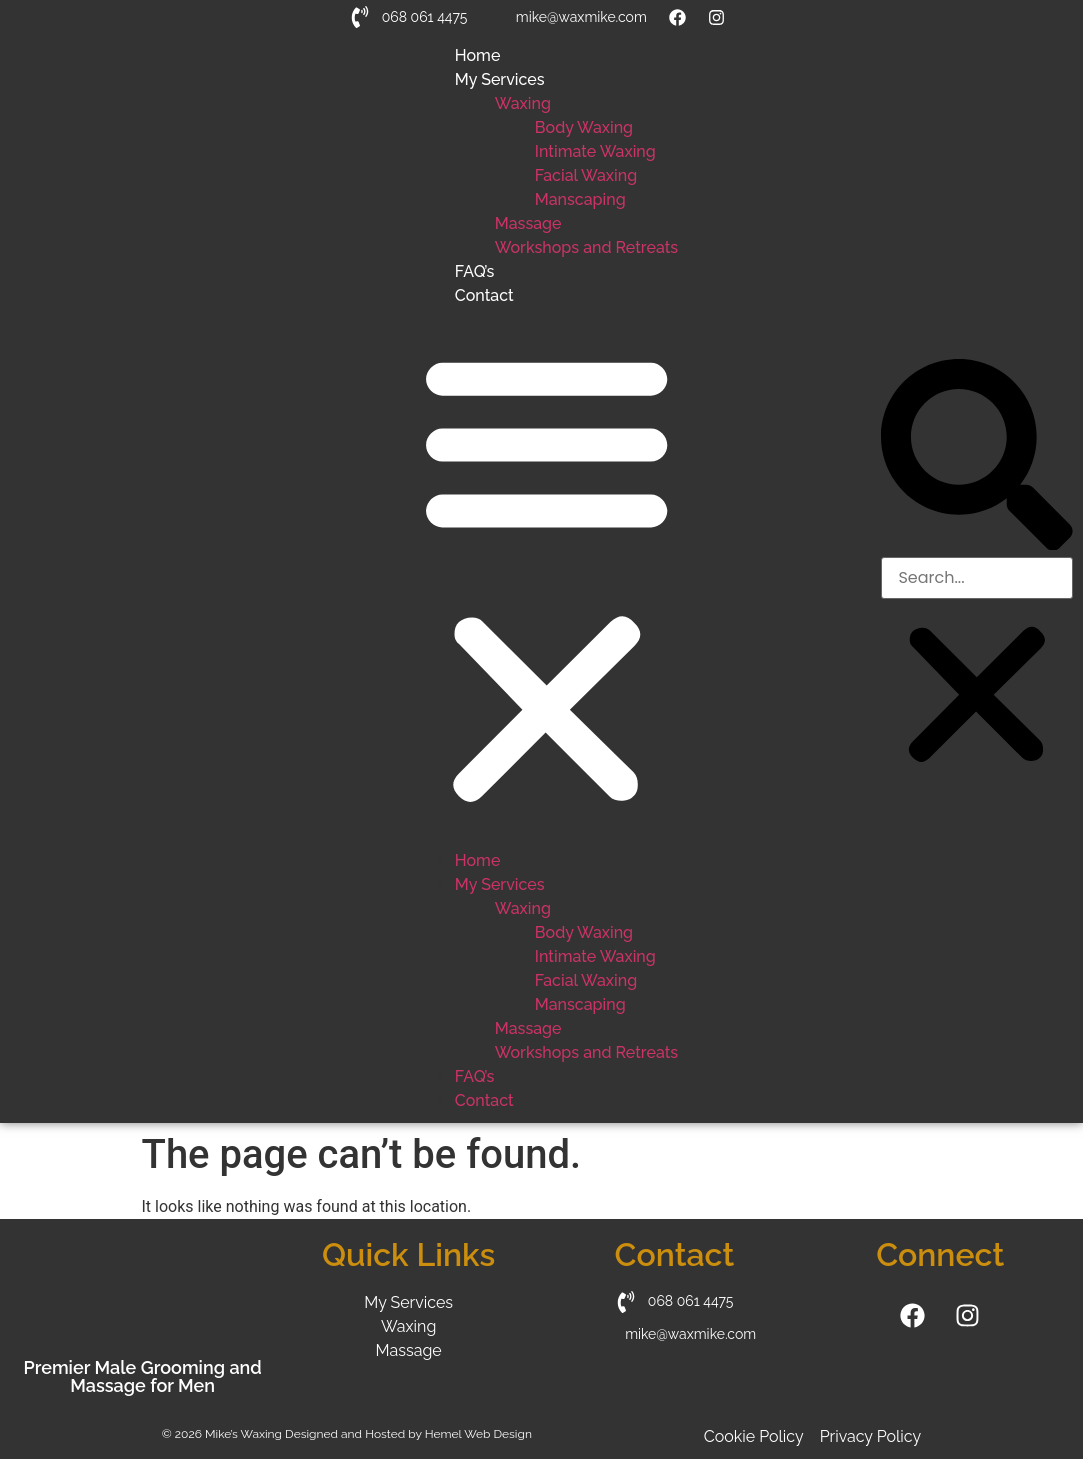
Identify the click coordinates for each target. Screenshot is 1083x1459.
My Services (500, 79)
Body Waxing (584, 127)
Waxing (523, 103)
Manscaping (580, 199)
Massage (528, 223)
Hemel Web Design (478, 1434)
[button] (546, 578)
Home (478, 55)
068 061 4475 (425, 17)
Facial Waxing (586, 175)
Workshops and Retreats (586, 247)
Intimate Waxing (595, 151)
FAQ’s (474, 271)
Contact (484, 295)
